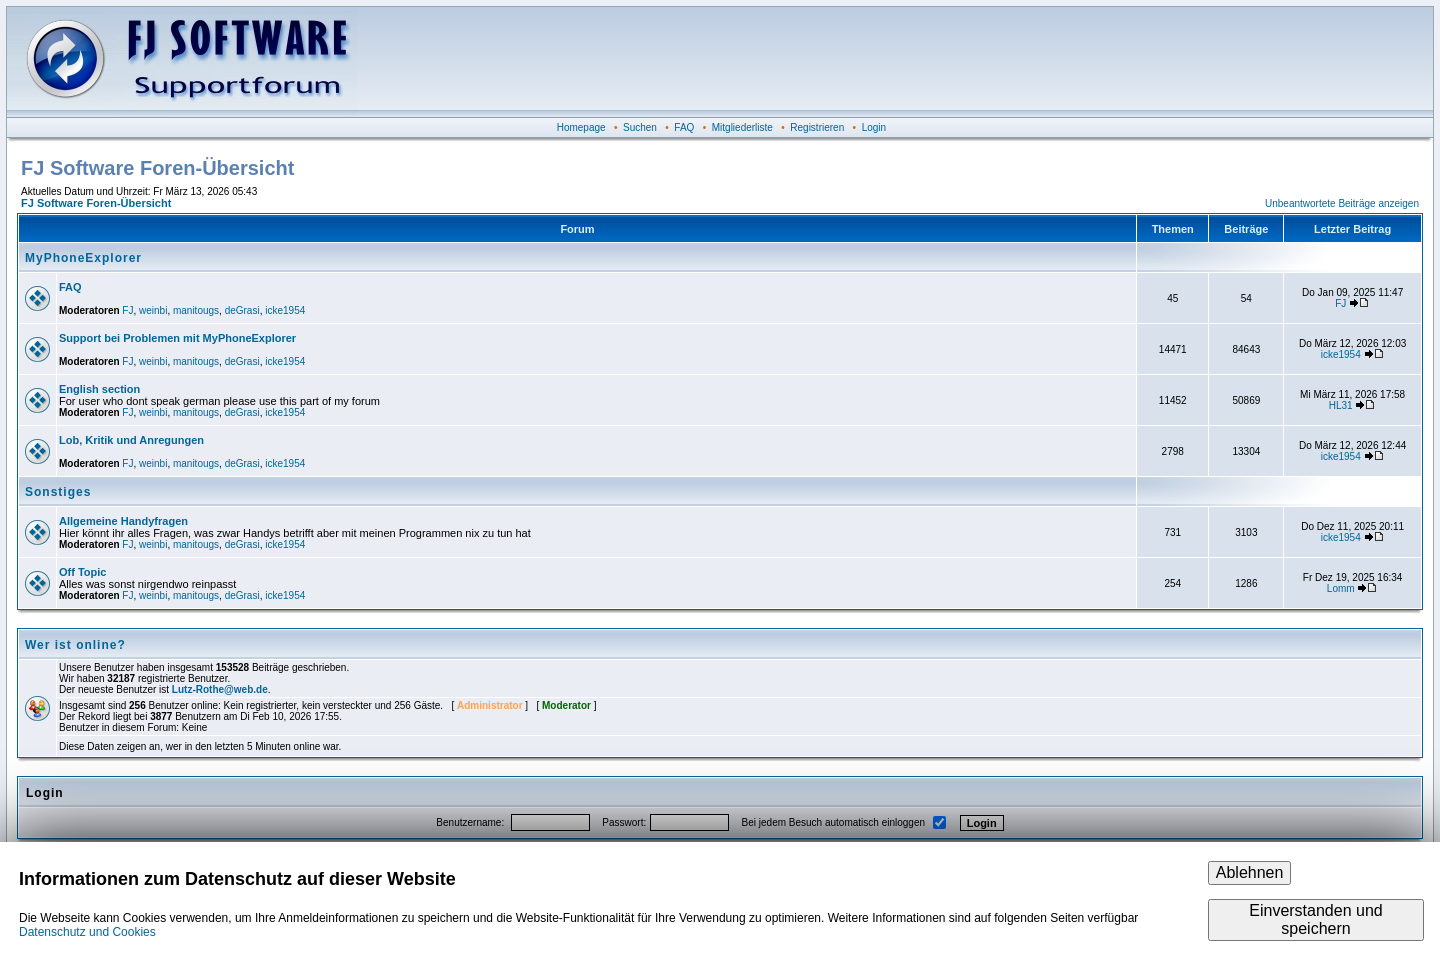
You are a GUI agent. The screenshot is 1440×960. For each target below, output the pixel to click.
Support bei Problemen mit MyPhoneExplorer (177, 338)
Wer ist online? (75, 645)
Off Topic (82, 572)
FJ (127, 310)
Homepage (581, 127)
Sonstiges (58, 492)
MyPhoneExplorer (83, 258)
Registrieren (817, 127)
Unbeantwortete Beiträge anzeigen (1342, 203)
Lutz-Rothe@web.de (220, 689)
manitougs (196, 310)
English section (99, 389)
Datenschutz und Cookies (87, 932)
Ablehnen (1250, 872)
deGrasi (242, 310)
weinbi (153, 310)
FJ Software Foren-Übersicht (96, 203)
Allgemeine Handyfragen (123, 521)
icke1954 (285, 310)
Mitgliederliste (742, 127)
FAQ (684, 127)
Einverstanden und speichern (1315, 919)
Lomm (1341, 588)
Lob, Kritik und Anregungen (131, 440)
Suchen (640, 127)
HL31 (1341, 405)
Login (874, 127)
